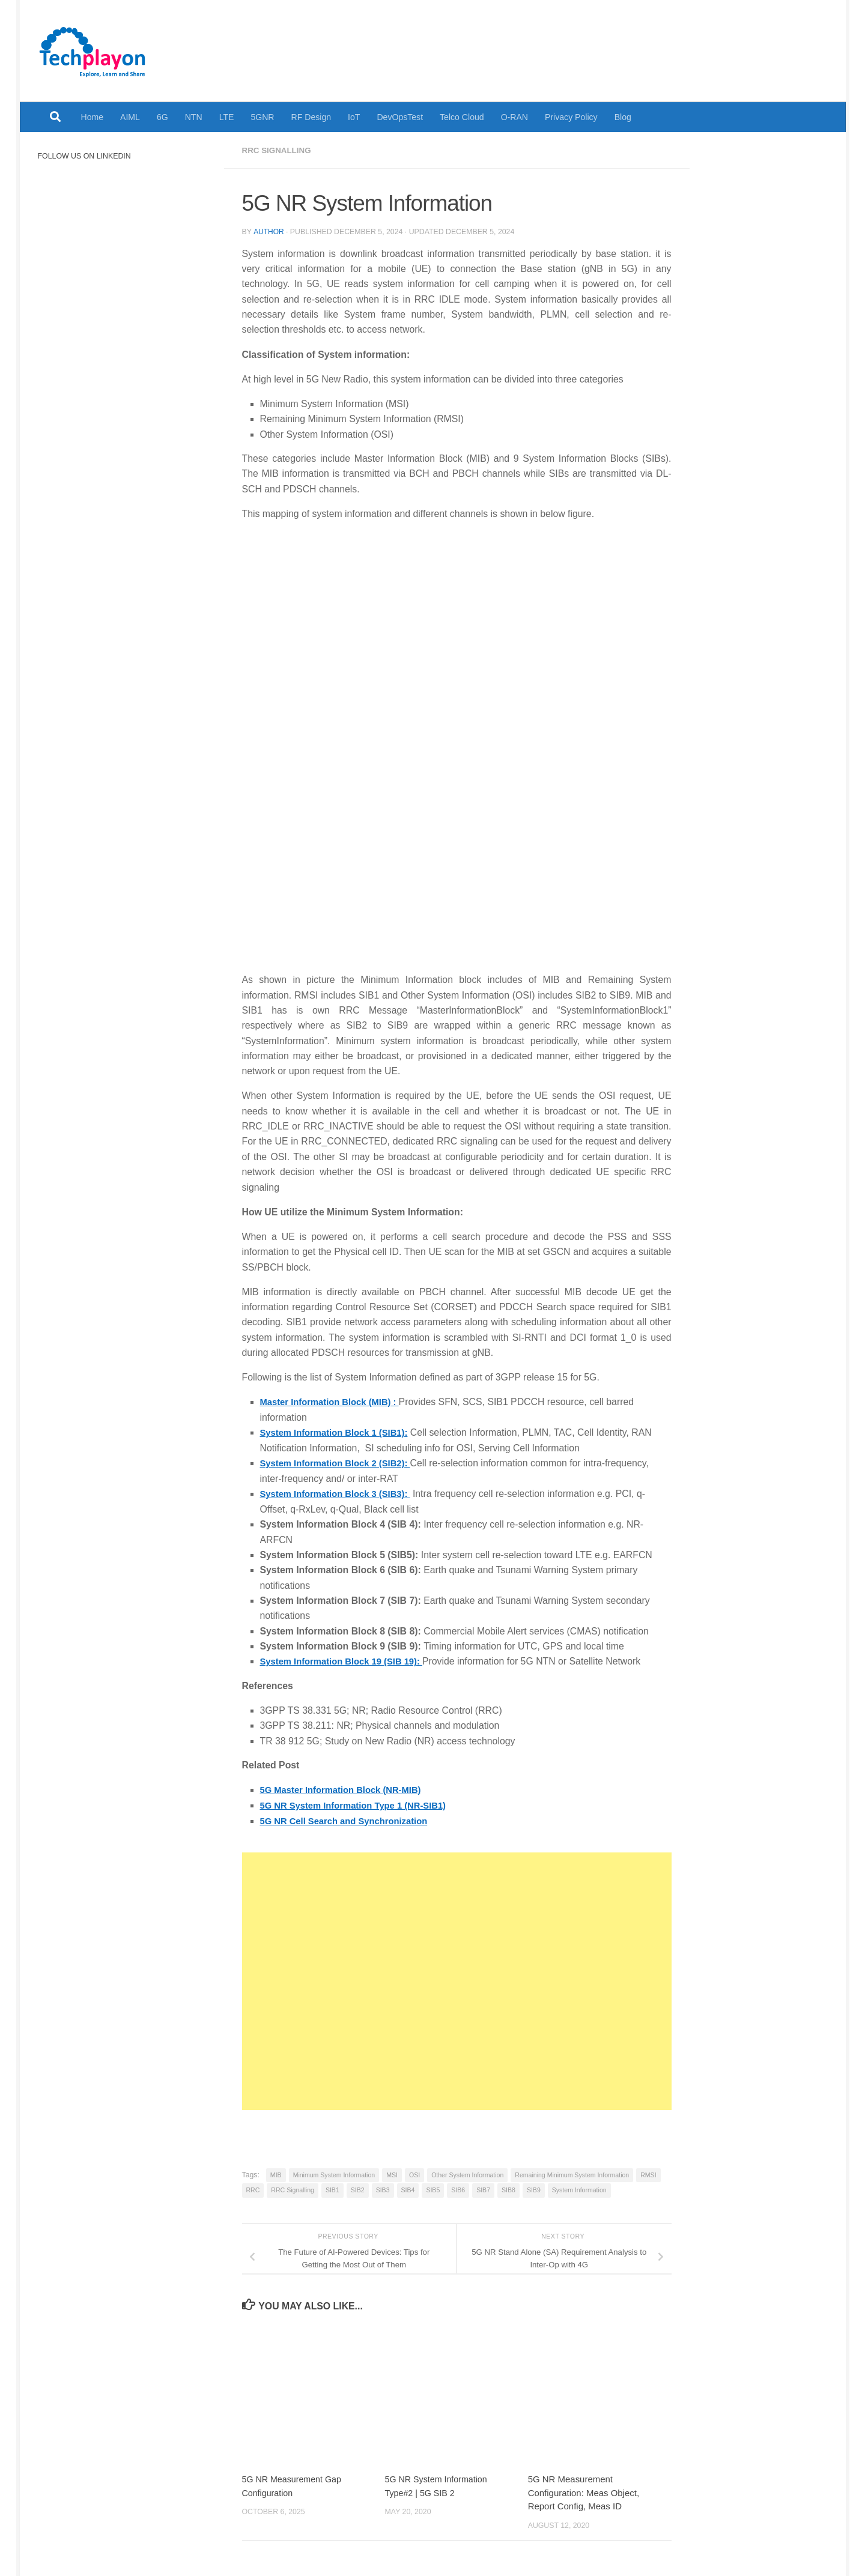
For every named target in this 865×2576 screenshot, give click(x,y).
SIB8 (508, 2188)
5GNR (262, 117)
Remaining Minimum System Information (572, 2173)
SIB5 (433, 2188)
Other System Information (467, 2173)
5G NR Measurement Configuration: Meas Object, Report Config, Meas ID (583, 2490)
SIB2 (358, 2188)
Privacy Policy (571, 117)
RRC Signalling (278, 150)
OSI (414, 2173)
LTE (226, 117)
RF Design (311, 117)
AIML (130, 117)
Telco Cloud (462, 117)
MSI (392, 2173)
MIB (276, 2173)
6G (162, 117)
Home (92, 117)
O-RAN (514, 117)
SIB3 (383, 2188)
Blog (623, 117)
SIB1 (332, 2188)
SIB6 (458, 2188)
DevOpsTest (400, 117)
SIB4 (408, 2188)
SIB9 (534, 2188)
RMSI (648, 2173)
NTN (193, 117)
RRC (253, 2188)
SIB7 (483, 2188)
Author (268, 231)
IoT (354, 117)
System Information (579, 2188)
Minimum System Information (334, 2173)
